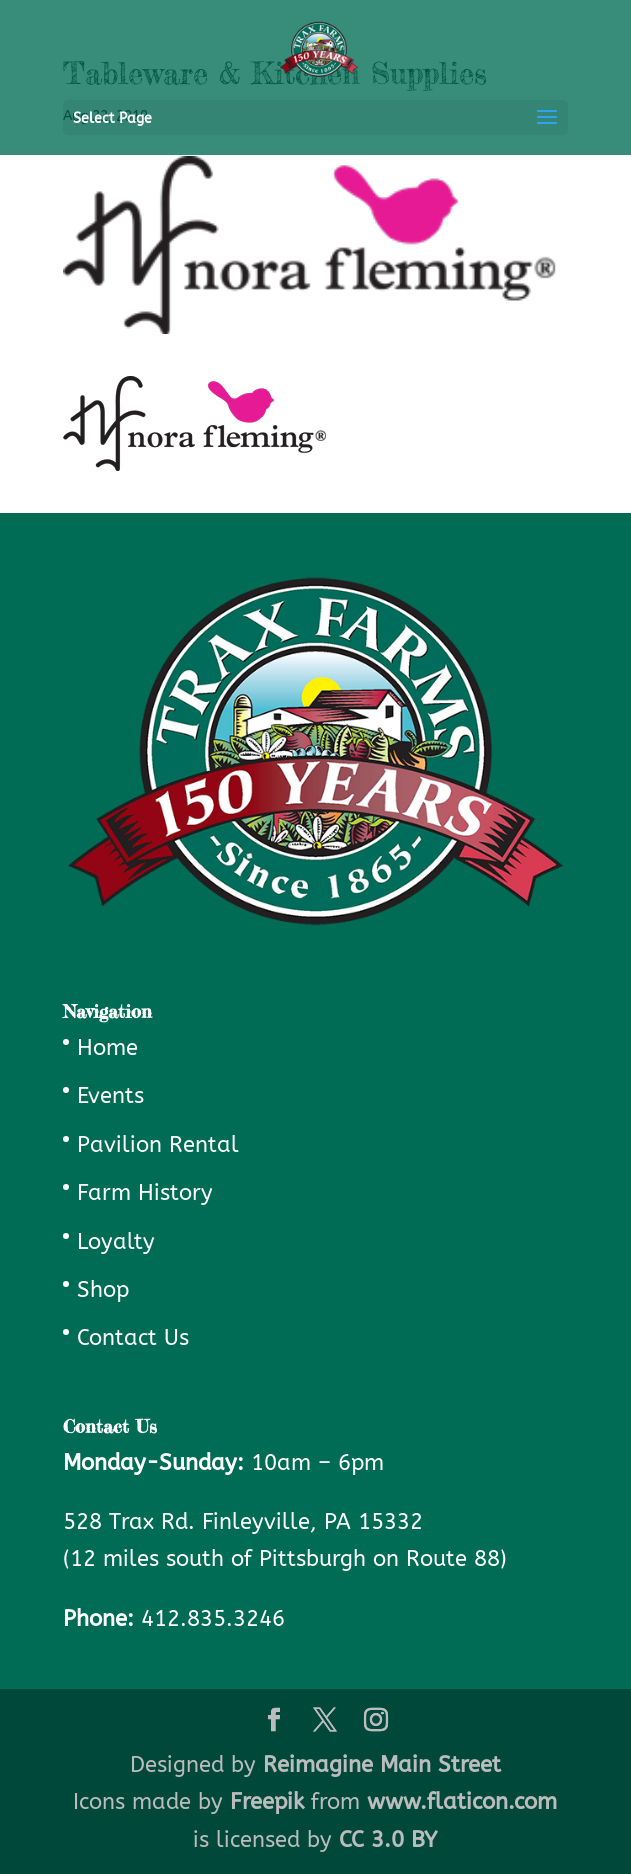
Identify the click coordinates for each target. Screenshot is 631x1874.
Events (110, 1096)
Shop (103, 1290)
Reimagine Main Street (382, 1765)
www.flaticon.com (462, 1802)
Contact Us (133, 1338)
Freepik (267, 1802)
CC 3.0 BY (388, 1840)
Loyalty (116, 1242)
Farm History (145, 1193)
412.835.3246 (213, 1619)
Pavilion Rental (158, 1145)
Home (107, 1048)
